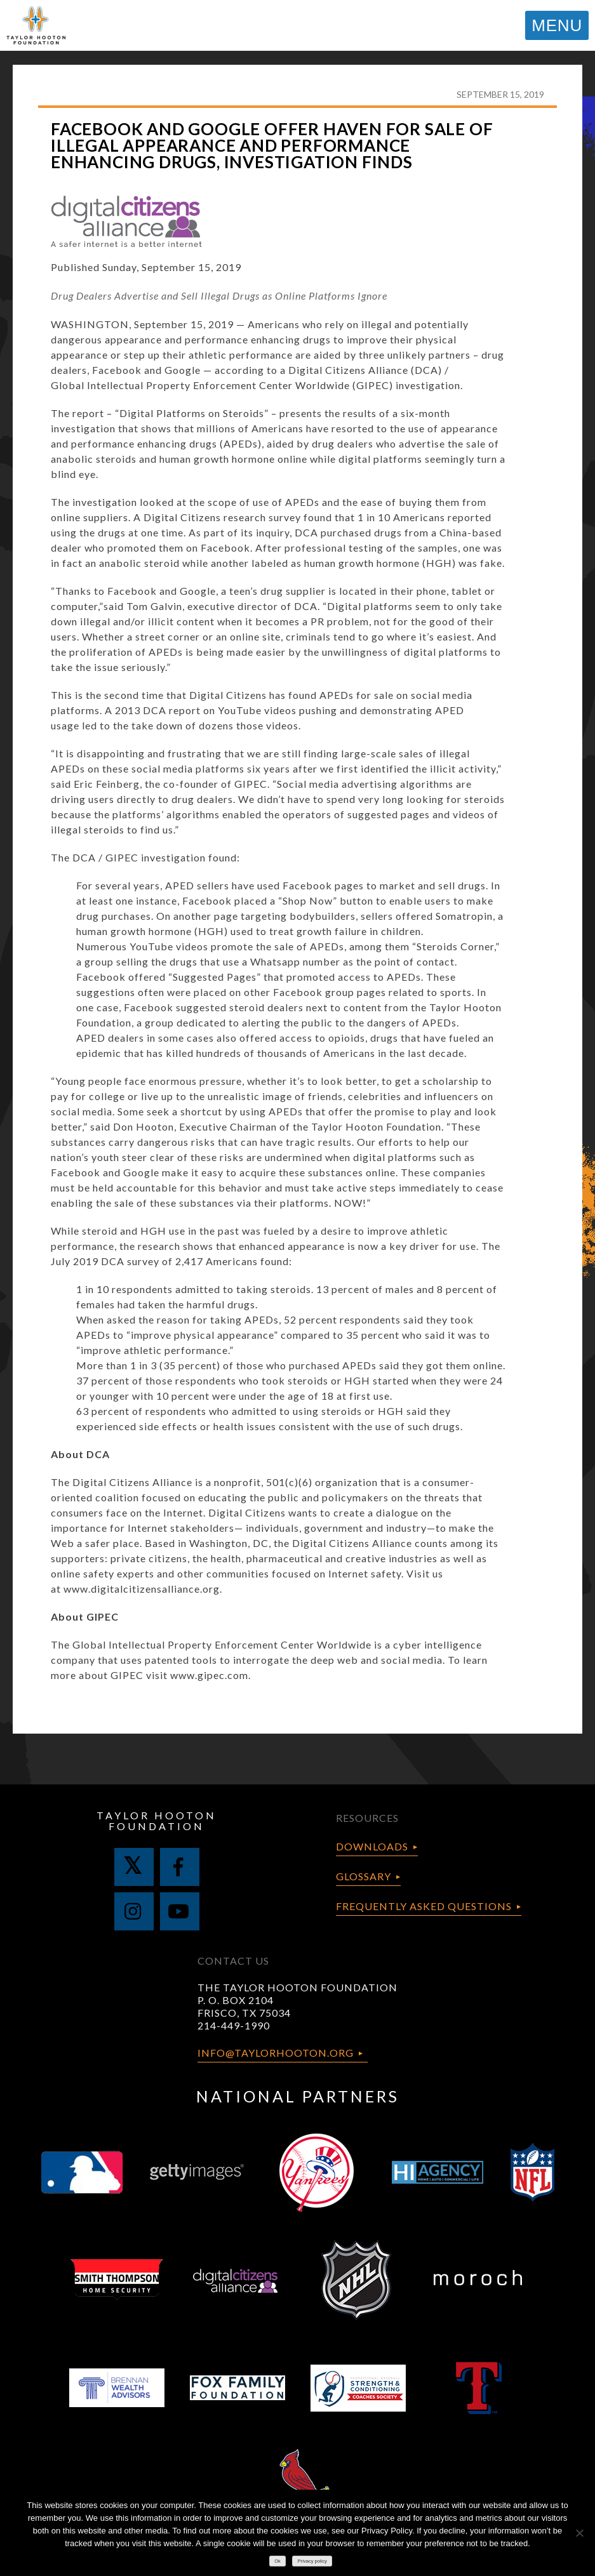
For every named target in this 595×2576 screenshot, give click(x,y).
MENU (556, 25)
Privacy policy (312, 2561)
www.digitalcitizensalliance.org (142, 1589)
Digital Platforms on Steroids (191, 413)
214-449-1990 (233, 2025)
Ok (277, 2561)
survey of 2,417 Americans (192, 1261)
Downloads (372, 1846)
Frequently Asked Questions (424, 1906)
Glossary (363, 1876)
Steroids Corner (455, 946)
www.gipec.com (209, 1675)
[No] (579, 2532)
